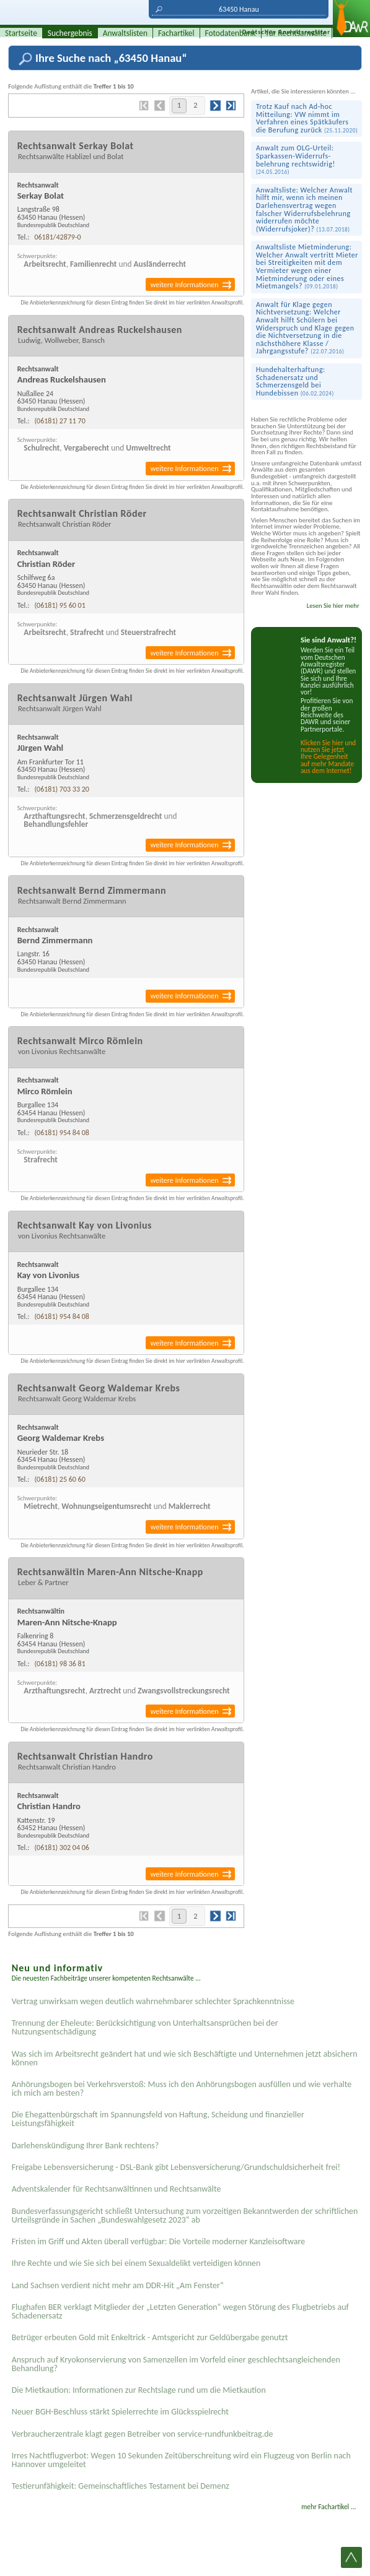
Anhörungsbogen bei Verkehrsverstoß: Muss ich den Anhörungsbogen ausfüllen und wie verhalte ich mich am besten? (182, 2088)
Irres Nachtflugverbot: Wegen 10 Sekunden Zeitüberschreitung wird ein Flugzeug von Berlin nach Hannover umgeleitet (181, 2460)
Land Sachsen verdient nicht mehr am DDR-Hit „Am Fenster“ (118, 2285)
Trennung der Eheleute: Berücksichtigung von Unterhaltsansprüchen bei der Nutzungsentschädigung (145, 2027)
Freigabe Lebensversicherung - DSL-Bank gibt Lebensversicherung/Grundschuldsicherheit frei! (176, 2167)
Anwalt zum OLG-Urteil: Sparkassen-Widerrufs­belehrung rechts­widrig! (295, 160)
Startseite (21, 33)
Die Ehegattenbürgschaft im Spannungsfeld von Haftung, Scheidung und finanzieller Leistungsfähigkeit (158, 2119)
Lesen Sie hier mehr (333, 606)
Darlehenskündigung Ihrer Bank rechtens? (85, 2145)
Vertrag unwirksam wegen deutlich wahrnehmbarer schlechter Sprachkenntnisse (153, 2001)
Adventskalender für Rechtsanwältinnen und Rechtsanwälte (116, 2189)
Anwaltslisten (125, 33)
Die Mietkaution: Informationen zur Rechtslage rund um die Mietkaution (139, 2390)
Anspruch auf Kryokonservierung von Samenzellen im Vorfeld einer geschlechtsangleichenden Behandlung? (176, 2364)
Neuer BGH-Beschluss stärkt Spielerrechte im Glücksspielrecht (120, 2411)
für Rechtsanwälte (296, 33)
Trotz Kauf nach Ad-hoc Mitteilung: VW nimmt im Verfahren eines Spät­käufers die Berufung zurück (307, 118)
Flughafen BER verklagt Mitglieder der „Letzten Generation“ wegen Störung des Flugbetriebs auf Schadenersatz (180, 2311)
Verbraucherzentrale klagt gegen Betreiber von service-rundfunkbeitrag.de (142, 2434)
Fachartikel (176, 33)
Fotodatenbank (230, 33)
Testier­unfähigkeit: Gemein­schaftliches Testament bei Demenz (120, 2486)
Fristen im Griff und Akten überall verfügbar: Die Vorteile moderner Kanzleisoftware (159, 2241)
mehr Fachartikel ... (328, 2506)
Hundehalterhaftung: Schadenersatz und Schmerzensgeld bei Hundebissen (295, 381)
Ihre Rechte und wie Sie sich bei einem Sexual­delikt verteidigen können (136, 2263)
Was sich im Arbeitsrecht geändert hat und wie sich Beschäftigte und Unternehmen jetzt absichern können (185, 2058)
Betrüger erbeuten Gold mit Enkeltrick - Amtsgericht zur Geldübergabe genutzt (150, 2337)
